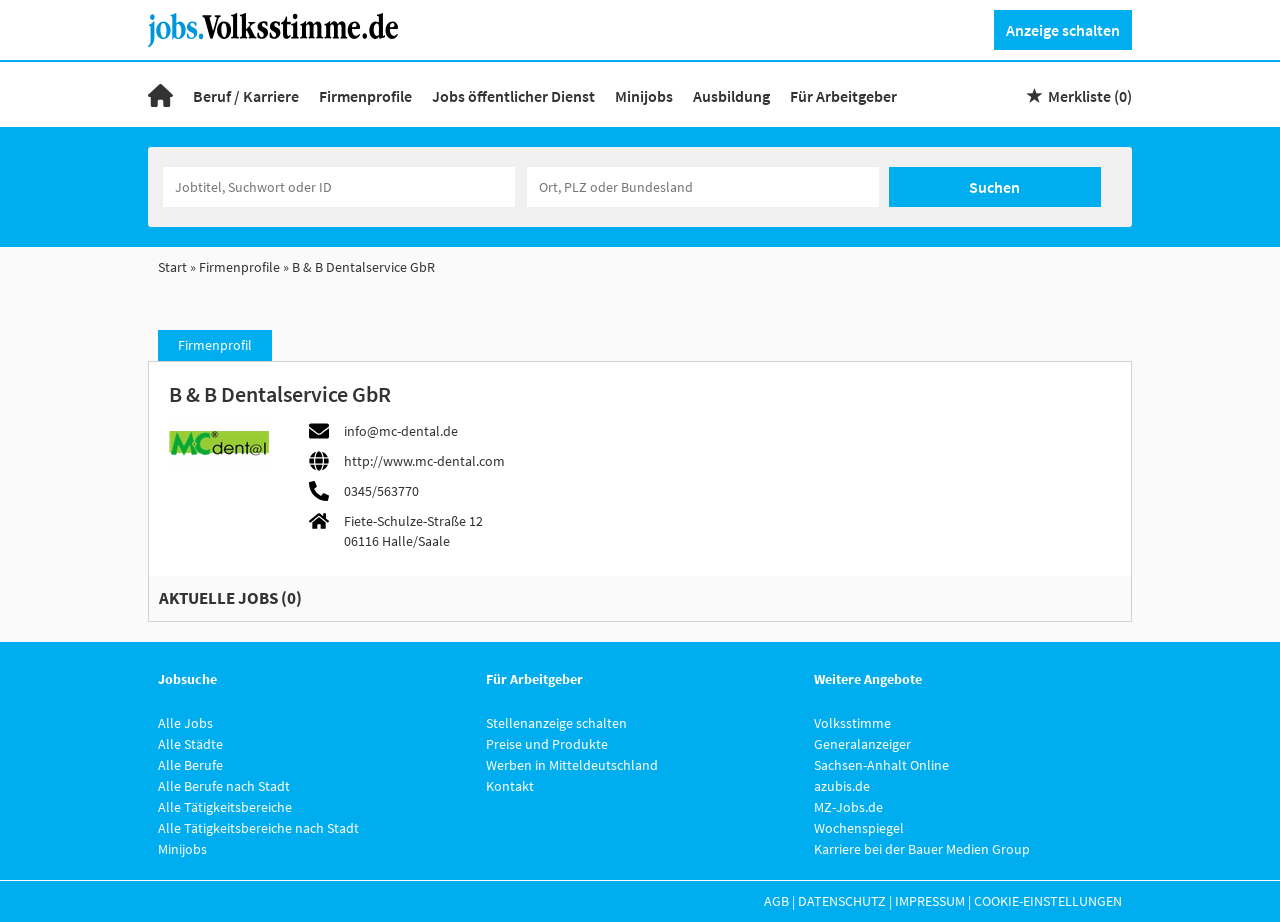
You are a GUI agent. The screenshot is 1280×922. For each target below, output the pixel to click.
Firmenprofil (215, 345)
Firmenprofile (365, 96)
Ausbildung (731, 96)
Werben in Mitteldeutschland (572, 765)
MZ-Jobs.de (848, 807)
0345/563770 (381, 491)
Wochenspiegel (859, 828)
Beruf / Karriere (246, 96)
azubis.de (842, 786)
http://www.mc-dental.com (424, 461)
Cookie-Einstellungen (1048, 901)
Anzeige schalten (1063, 30)
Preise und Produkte (547, 744)
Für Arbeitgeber (843, 96)
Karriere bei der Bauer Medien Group (922, 849)
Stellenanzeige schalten (556, 723)
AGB (776, 901)
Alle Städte (190, 744)
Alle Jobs (185, 723)
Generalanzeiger (862, 744)
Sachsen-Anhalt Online (881, 765)
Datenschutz (842, 901)
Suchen (994, 187)
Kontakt (510, 786)
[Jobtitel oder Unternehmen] (339, 187)
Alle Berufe (190, 765)
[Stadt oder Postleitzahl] (703, 187)
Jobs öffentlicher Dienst (513, 96)
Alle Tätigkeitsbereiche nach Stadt (258, 828)
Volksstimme (852, 723)
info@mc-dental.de (401, 431)
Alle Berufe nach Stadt (224, 786)
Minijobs (644, 96)
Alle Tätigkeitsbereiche (225, 807)
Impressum (930, 901)
